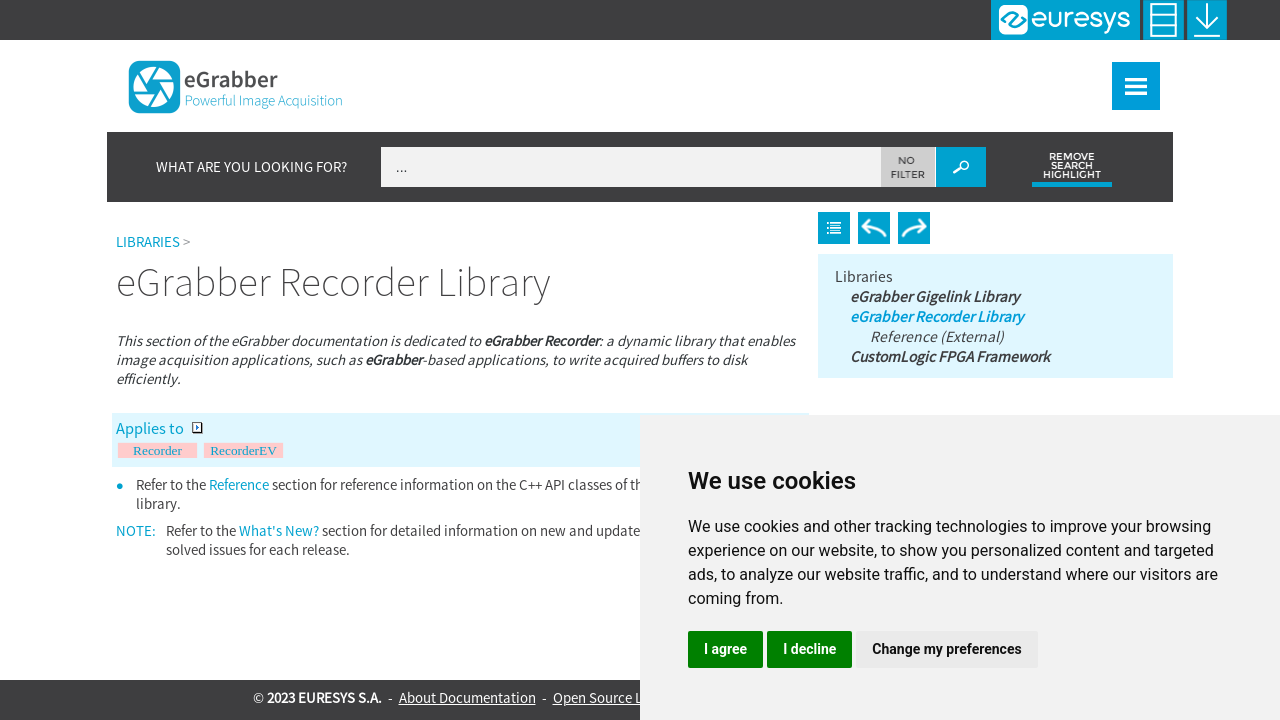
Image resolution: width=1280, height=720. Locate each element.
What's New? (575, 75)
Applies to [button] (159, 418)
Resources (1107, 75)
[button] (908, 157)
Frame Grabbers (813, 75)
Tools (1018, 75)
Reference (239, 474)
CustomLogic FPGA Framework (948, 344)
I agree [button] (725, 649)
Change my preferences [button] (946, 649)
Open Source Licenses (620, 697)
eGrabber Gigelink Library (932, 284)
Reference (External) (935, 324)
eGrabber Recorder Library (934, 304)
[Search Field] (683, 157)
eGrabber (688, 75)
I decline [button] (809, 649)
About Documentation (467, 697)
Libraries (935, 75)
